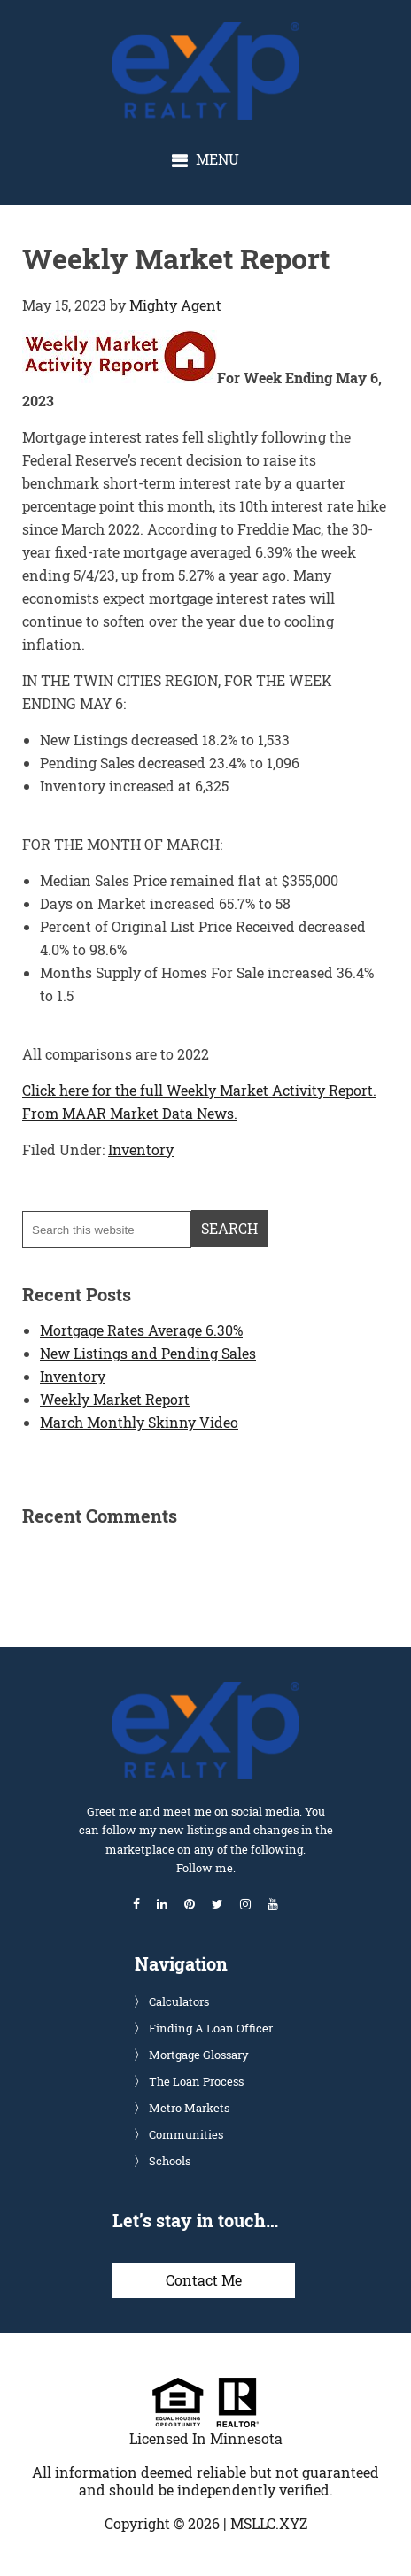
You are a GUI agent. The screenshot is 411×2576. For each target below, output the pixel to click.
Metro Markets (189, 2108)
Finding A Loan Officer (211, 2028)
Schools (169, 2161)
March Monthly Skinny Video (139, 1422)
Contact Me (204, 2280)
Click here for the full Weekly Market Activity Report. (199, 1090)
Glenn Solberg (220, 31)
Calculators (179, 2001)
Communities (186, 2134)
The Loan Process (196, 2081)
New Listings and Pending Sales (148, 1353)
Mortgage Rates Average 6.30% (141, 1330)
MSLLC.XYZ (268, 2523)
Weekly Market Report (115, 1399)
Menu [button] (217, 159)
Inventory (141, 1149)
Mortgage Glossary (199, 2055)
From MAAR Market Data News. (129, 1113)
